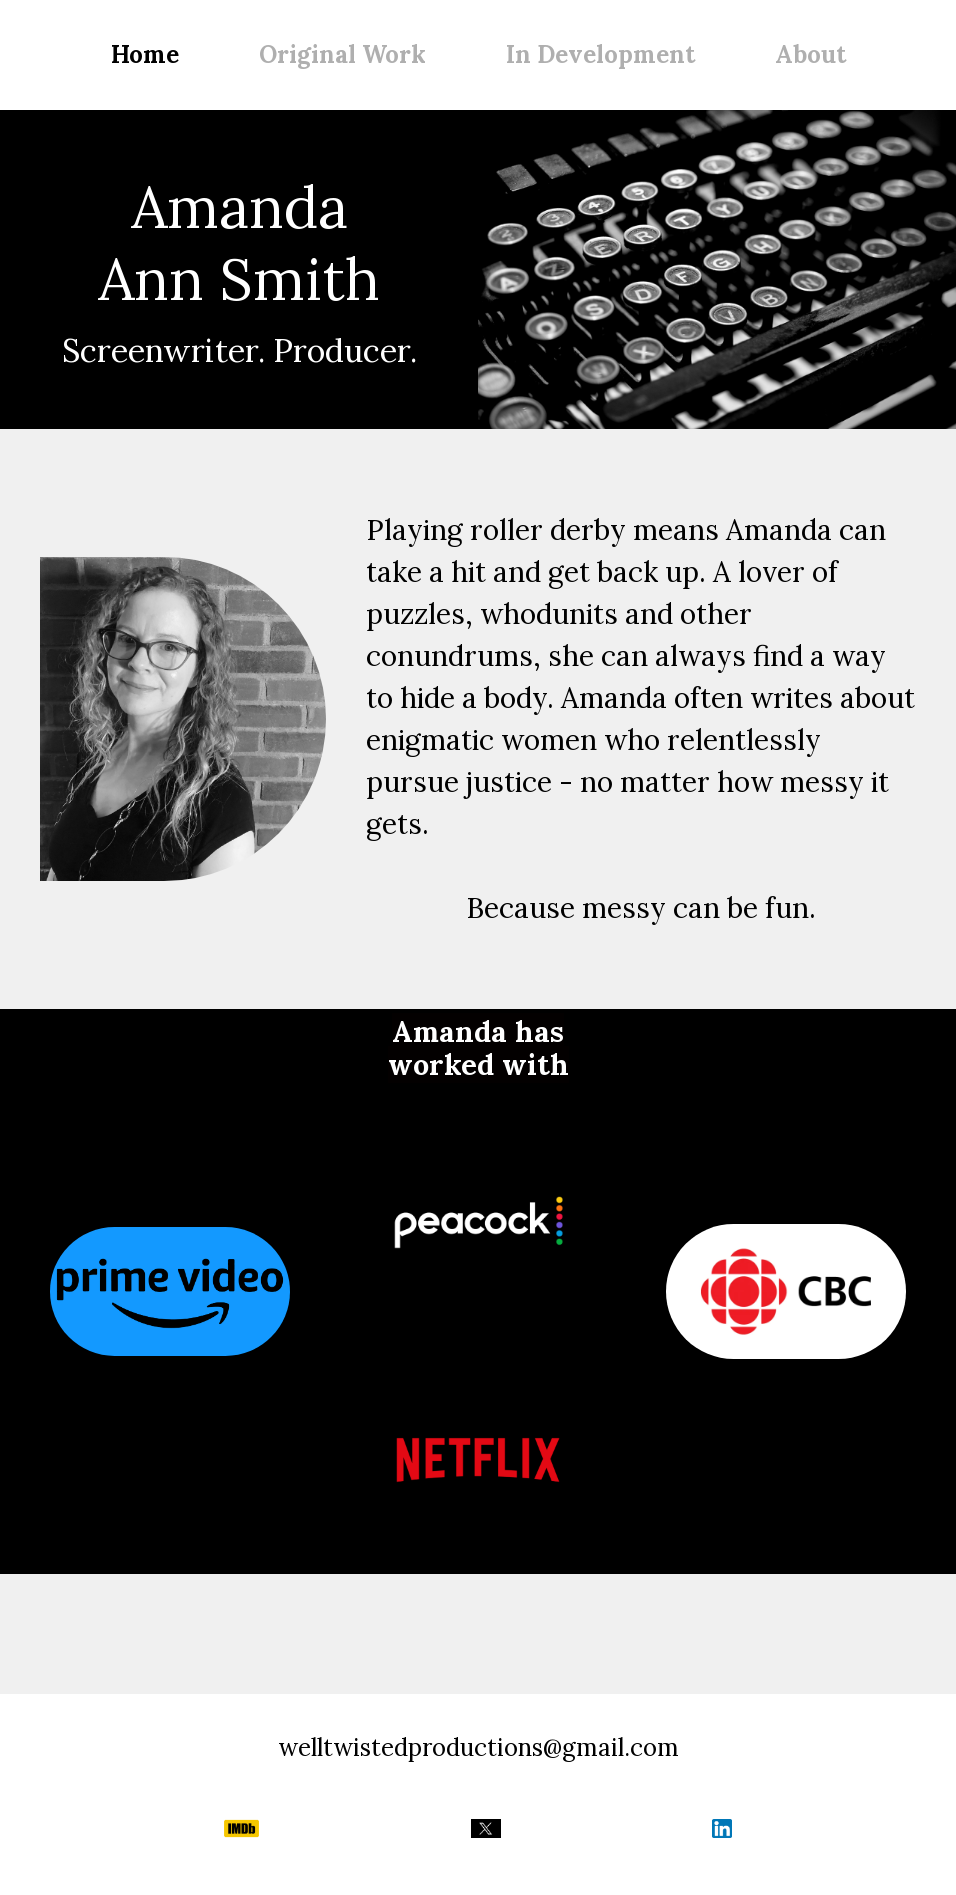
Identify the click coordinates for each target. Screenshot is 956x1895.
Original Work (342, 54)
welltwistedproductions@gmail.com (478, 1747)
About (810, 54)
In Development (600, 54)
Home (145, 54)
